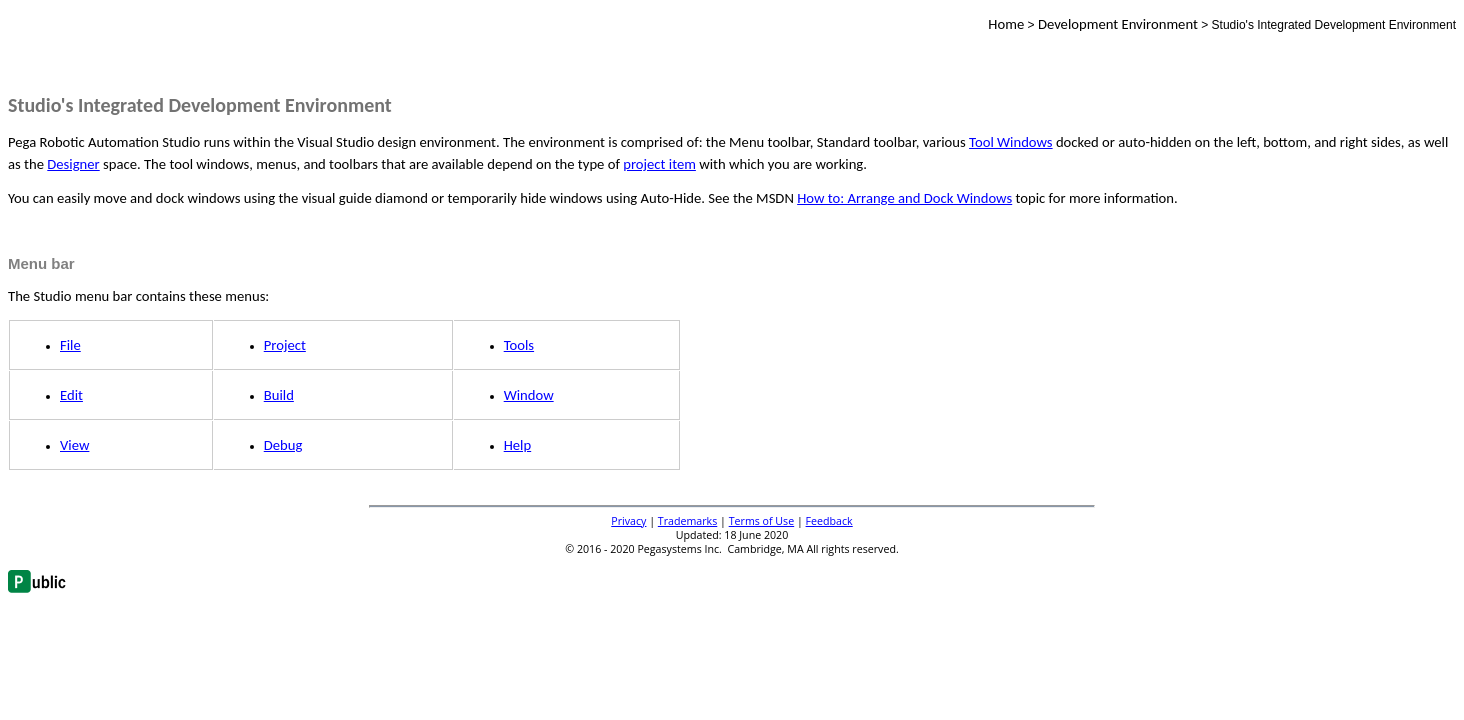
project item (659, 164)
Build (279, 395)
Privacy (628, 521)
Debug (283, 445)
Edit (71, 395)
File (70, 345)
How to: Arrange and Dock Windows (904, 198)
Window (529, 395)
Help (518, 445)
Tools (519, 345)
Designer (73, 164)
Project (285, 345)
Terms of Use (762, 521)
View (74, 445)
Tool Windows (1011, 142)
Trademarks (687, 521)
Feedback (829, 521)
